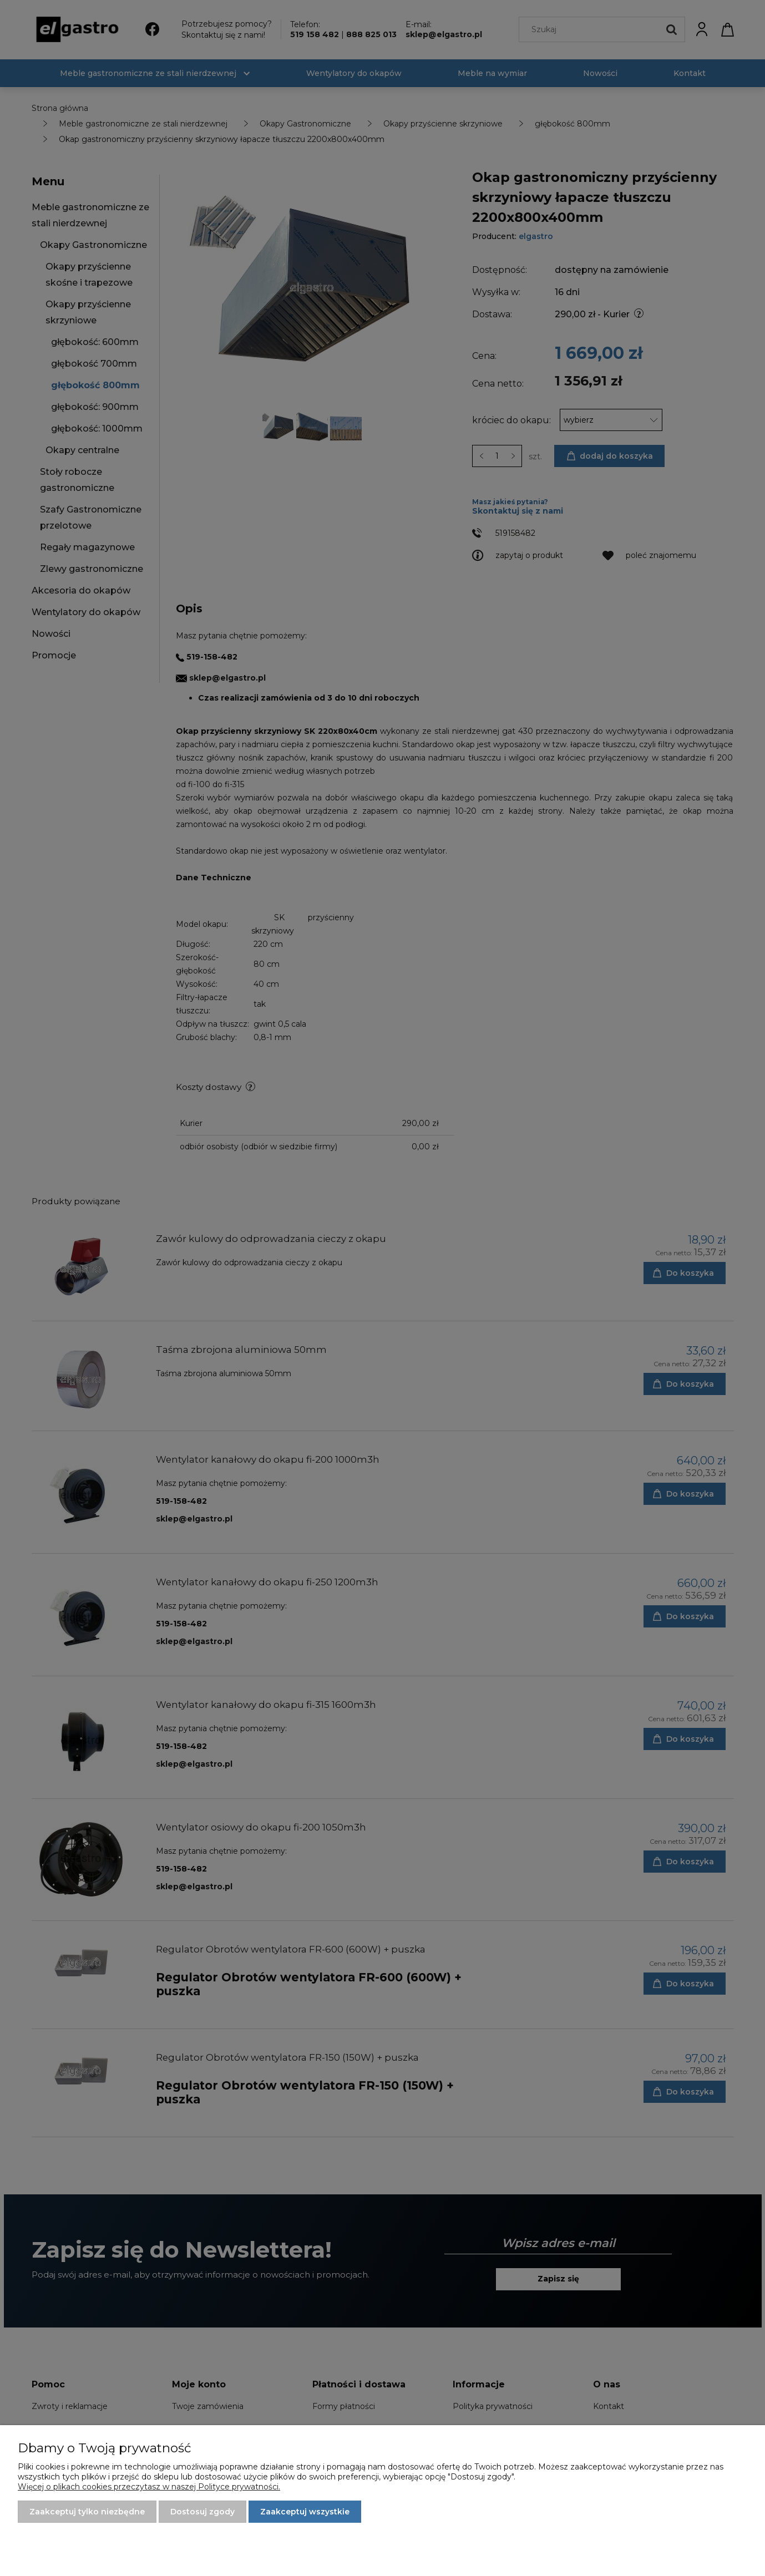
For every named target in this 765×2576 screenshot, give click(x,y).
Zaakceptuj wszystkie (304, 2512)
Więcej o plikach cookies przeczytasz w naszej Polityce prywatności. (149, 2487)
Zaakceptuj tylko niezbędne (87, 2512)
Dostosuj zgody (202, 2512)
